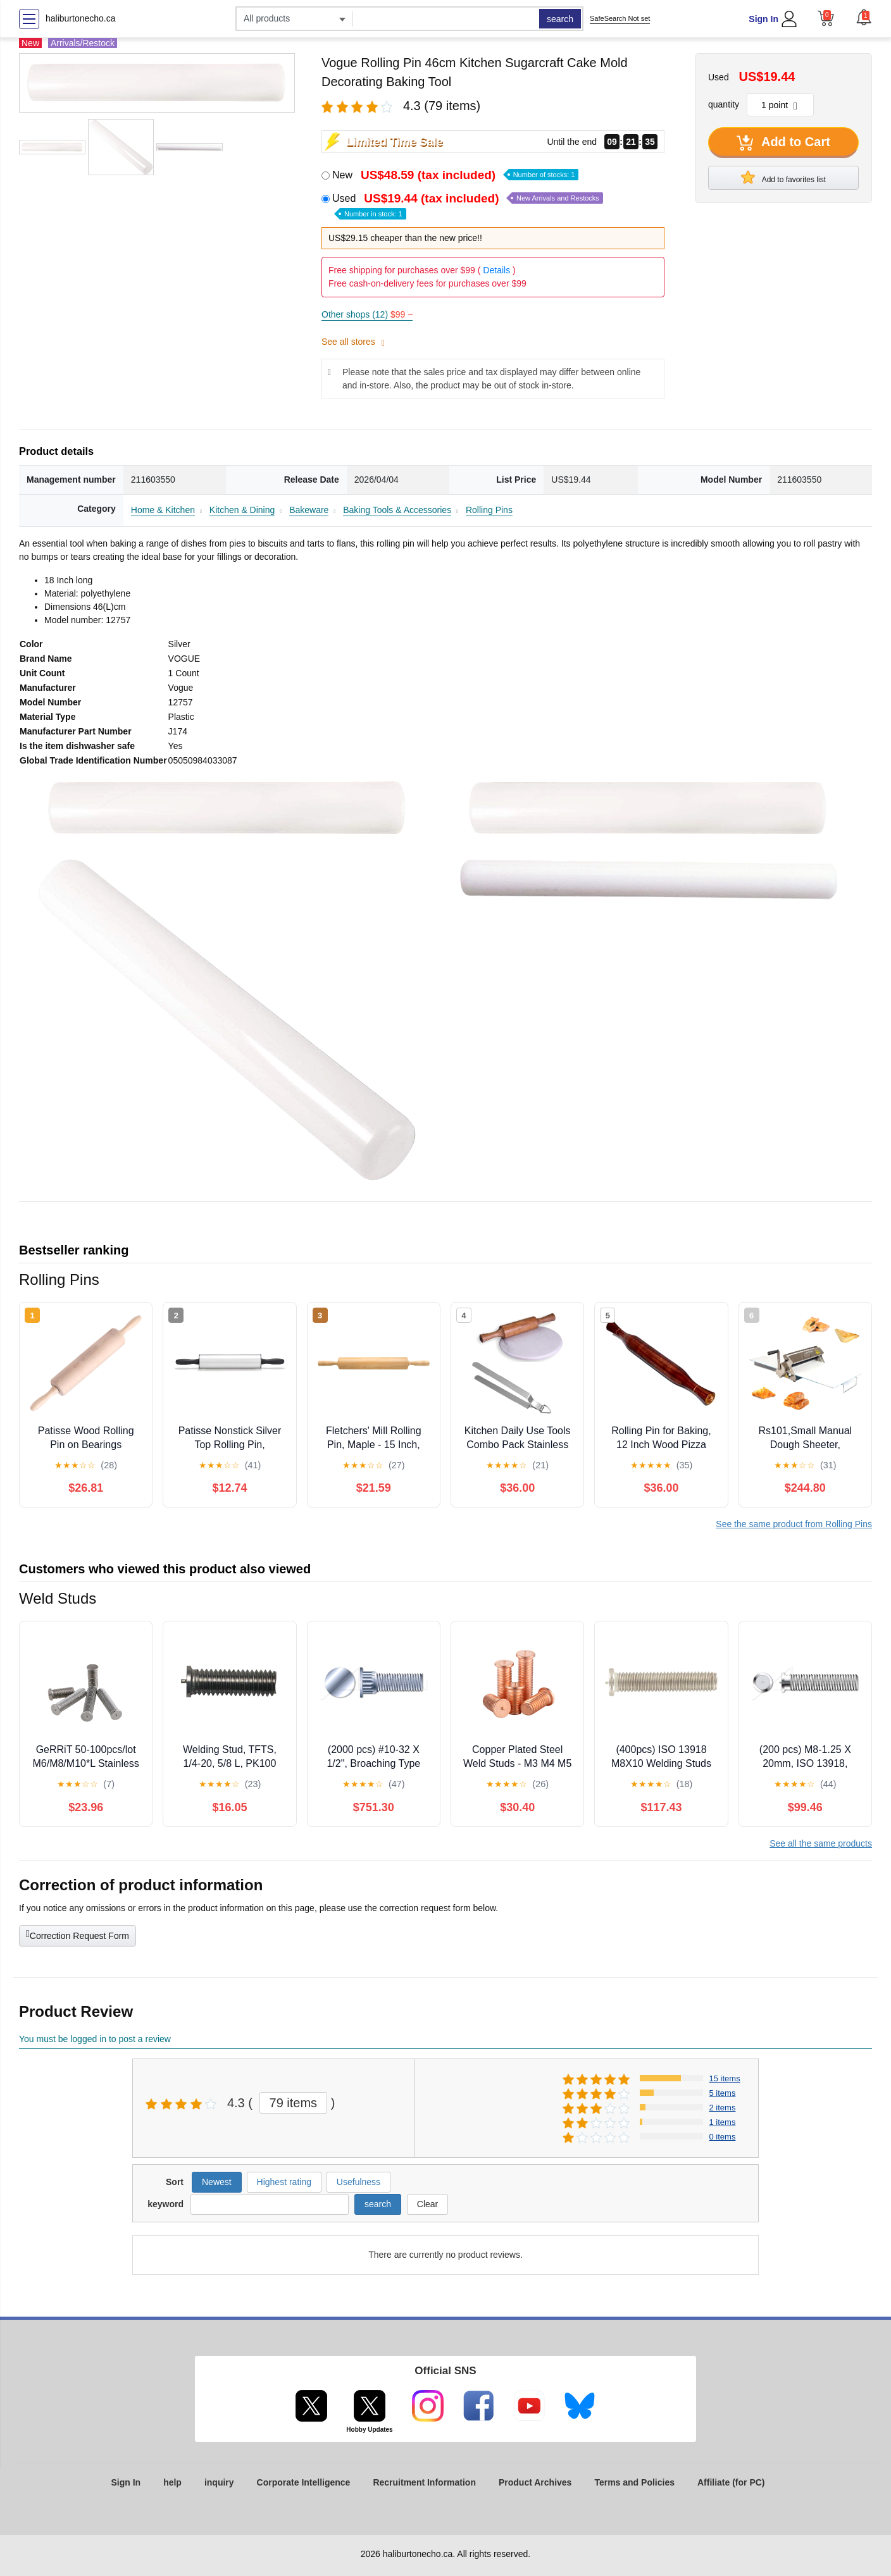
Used (467, 205)
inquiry (219, 2482)
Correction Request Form (77, 1934)
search (560, 19)
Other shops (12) (367, 314)
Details (496, 270)
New (455, 175)
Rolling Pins (489, 510)
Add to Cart (783, 143)
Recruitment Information (424, 2482)
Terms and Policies (634, 2482)
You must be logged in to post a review (95, 2039)
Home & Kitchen (163, 510)
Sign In (763, 19)
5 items (722, 2093)
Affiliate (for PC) (731, 2482)
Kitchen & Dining (242, 510)
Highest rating (284, 2182)
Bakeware (308, 510)
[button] (864, 17)
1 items (722, 2122)
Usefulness (358, 2182)
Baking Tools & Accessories (397, 510)
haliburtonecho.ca (81, 18)
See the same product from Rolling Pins (794, 1524)
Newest (217, 2182)
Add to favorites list (783, 177)
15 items (724, 2078)
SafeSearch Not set (620, 18)
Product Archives (535, 2482)
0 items (722, 2136)
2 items (722, 2107)
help (172, 2482)
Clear (427, 2204)
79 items (294, 2103)
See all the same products (821, 1843)
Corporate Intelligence (304, 2482)
